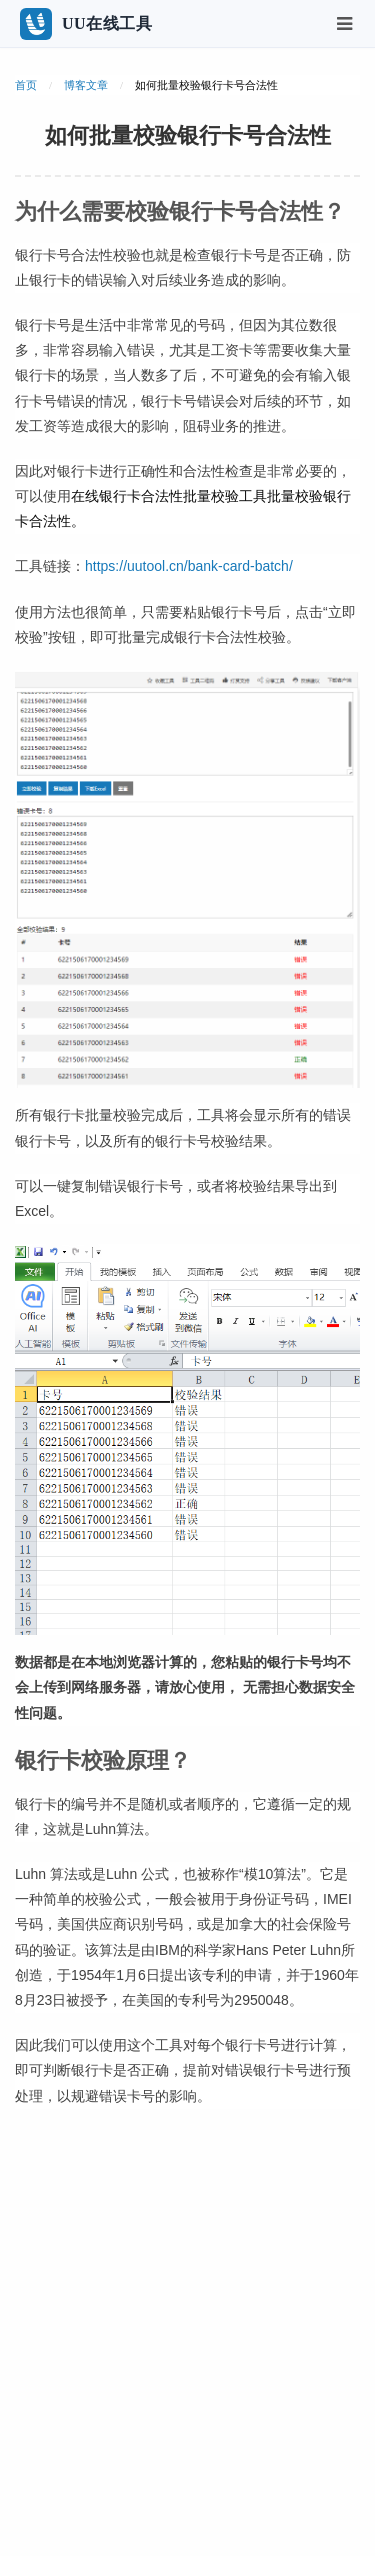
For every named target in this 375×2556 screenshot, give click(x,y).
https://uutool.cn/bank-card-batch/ (189, 566)
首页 (26, 85)
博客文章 (86, 85)
